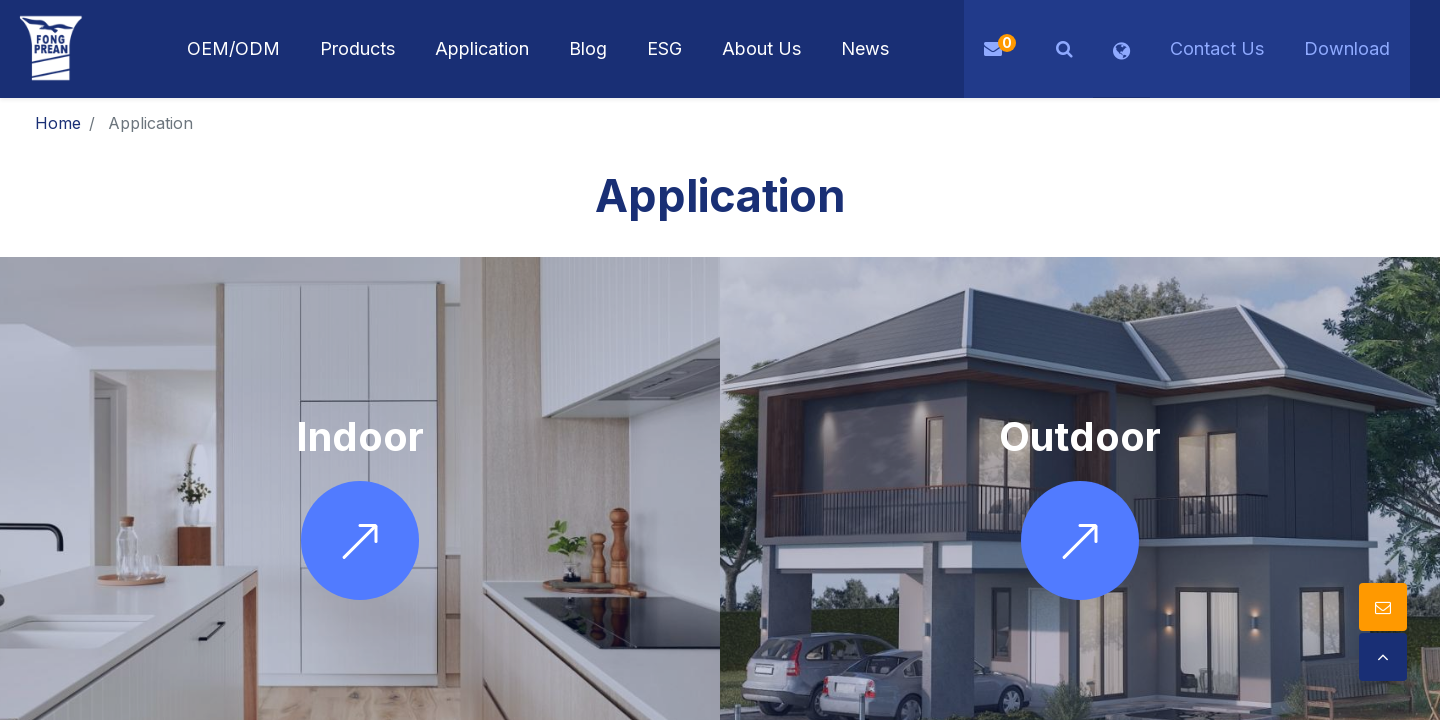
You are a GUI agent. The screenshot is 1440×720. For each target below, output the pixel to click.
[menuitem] (482, 49)
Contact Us (1217, 48)
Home (58, 123)
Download (1347, 48)
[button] (1064, 49)
